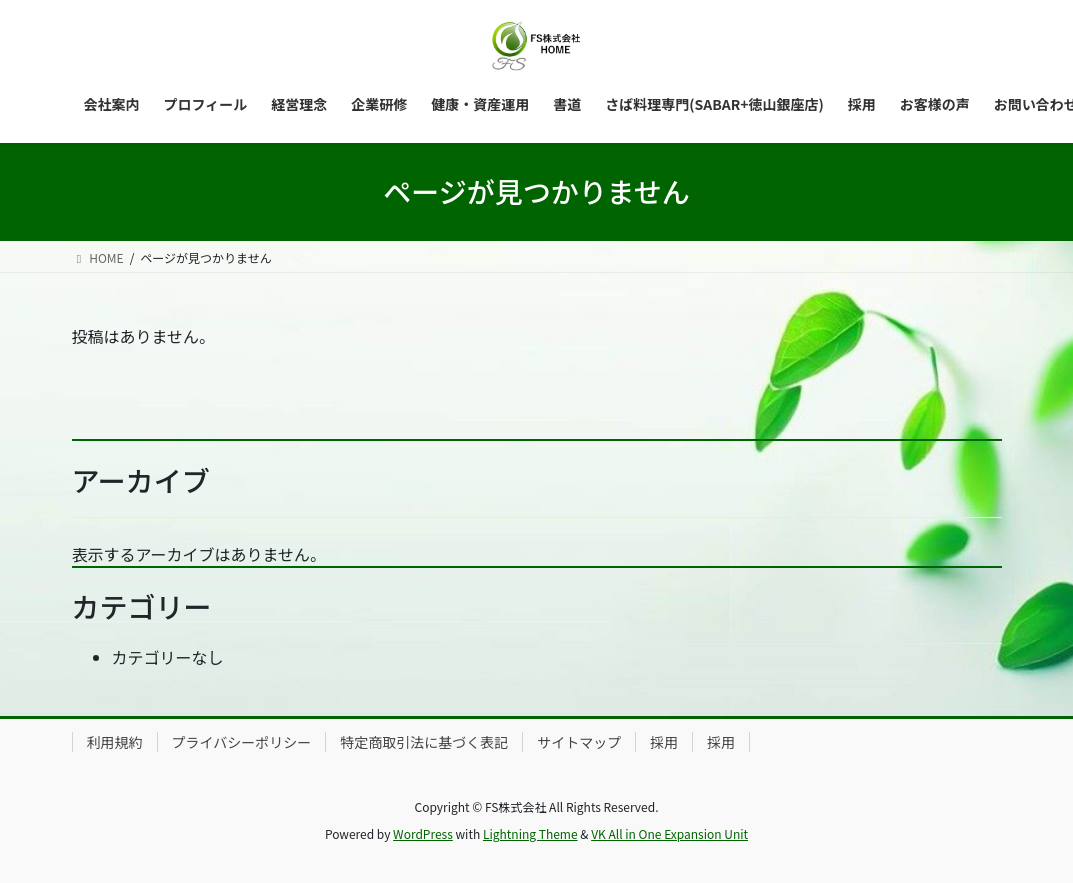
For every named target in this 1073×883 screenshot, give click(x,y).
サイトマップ (579, 742)
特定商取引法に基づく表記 (424, 742)
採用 (664, 742)
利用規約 (115, 742)
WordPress (423, 833)
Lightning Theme (530, 833)
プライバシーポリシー (242, 742)
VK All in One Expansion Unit (669, 833)
